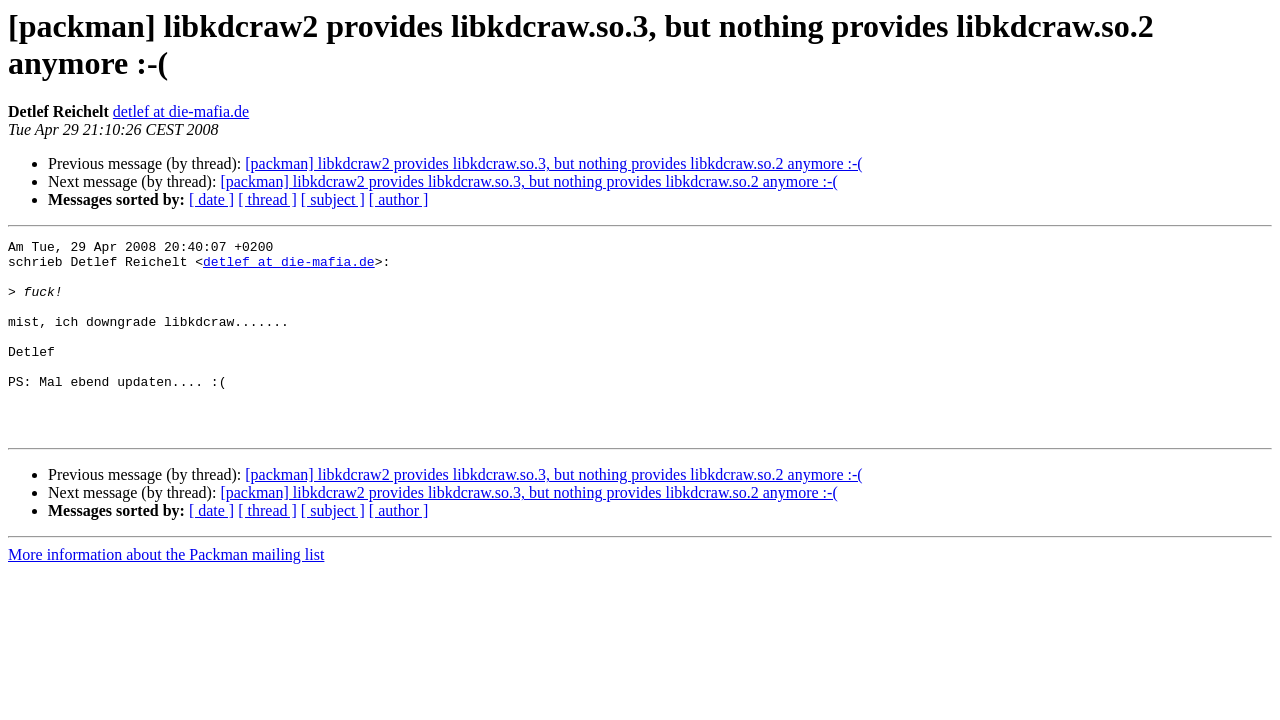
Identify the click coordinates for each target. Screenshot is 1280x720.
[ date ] (211, 199)
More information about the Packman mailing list (166, 593)
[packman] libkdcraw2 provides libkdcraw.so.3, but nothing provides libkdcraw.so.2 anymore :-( (553, 163)
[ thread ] (267, 199)
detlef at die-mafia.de (181, 111)
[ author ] (399, 199)
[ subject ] (333, 199)
